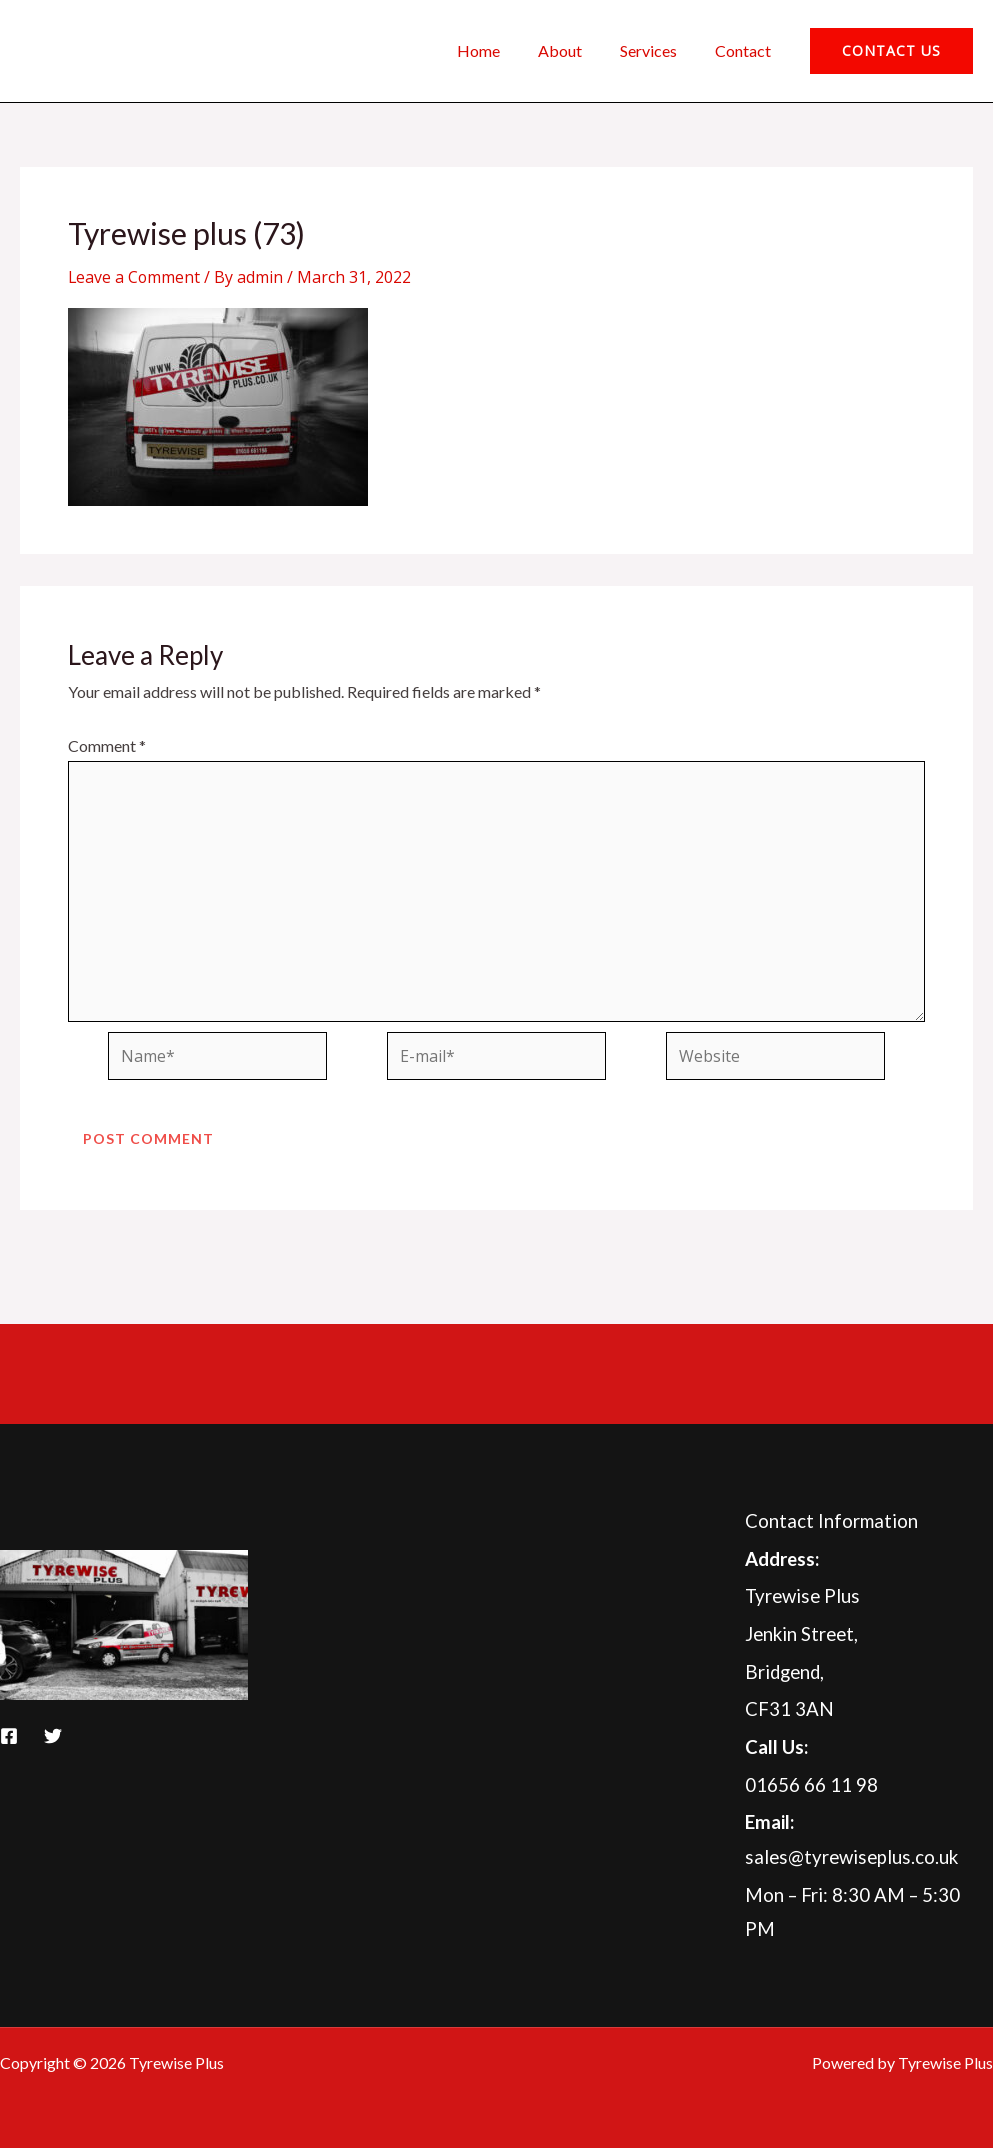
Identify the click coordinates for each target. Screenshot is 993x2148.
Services (657, 50)
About (575, 50)
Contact (746, 50)
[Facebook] (9, 1736)
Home (499, 50)
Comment (107, 745)
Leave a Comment (135, 277)
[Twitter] (53, 1736)
